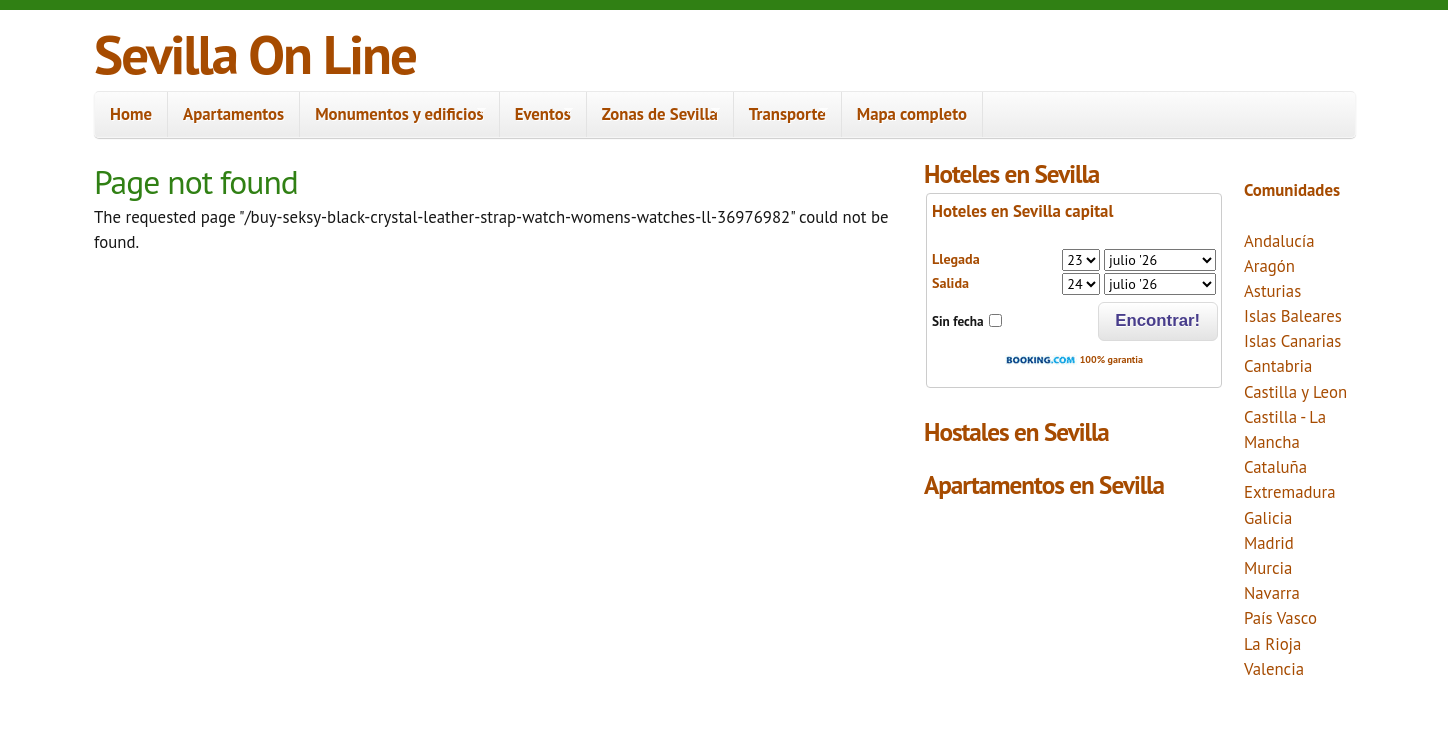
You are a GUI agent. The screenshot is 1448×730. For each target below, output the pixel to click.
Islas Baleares (1293, 316)
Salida (950, 283)
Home (131, 114)
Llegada (956, 259)
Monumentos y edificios (393, 114)
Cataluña (1275, 467)
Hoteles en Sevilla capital (1022, 211)
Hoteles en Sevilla (1011, 173)
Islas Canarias (1292, 341)
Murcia (1268, 568)
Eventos (537, 114)
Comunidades (1292, 190)
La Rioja (1272, 644)
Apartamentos (233, 114)
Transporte (781, 114)
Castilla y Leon (1295, 392)
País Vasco (1280, 618)
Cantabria (1278, 366)
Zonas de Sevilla (653, 114)
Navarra (1272, 593)
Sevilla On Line (255, 53)
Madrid (1269, 543)
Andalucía (1279, 241)
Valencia (1274, 669)
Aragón (1269, 266)
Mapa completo (912, 114)
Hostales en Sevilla (1016, 431)
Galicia (1268, 518)
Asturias (1272, 291)
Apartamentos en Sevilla (1044, 484)
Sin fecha (958, 321)
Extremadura (1290, 492)
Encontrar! (1157, 320)
